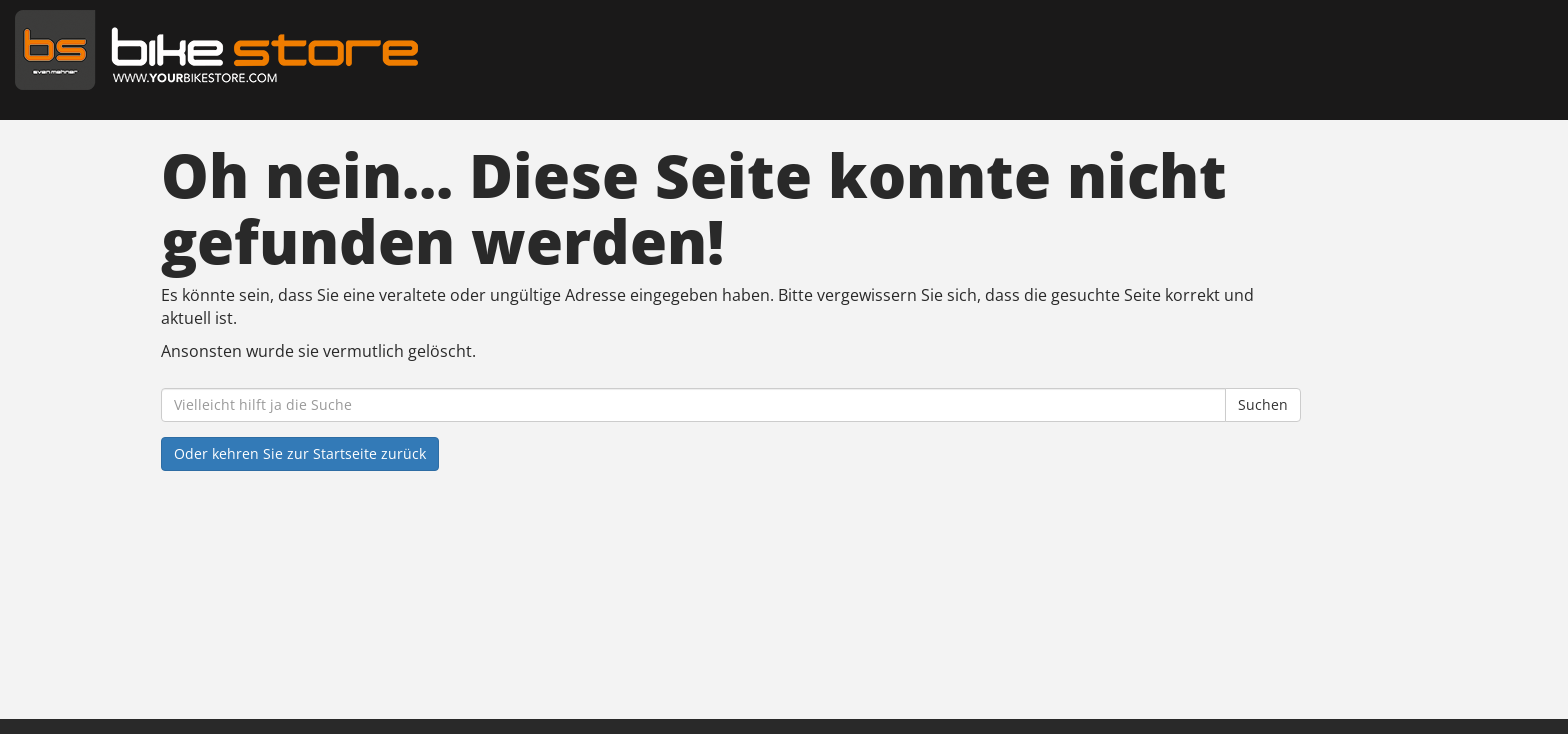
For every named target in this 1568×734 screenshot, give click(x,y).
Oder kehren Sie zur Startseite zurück (300, 453)
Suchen (1263, 404)
